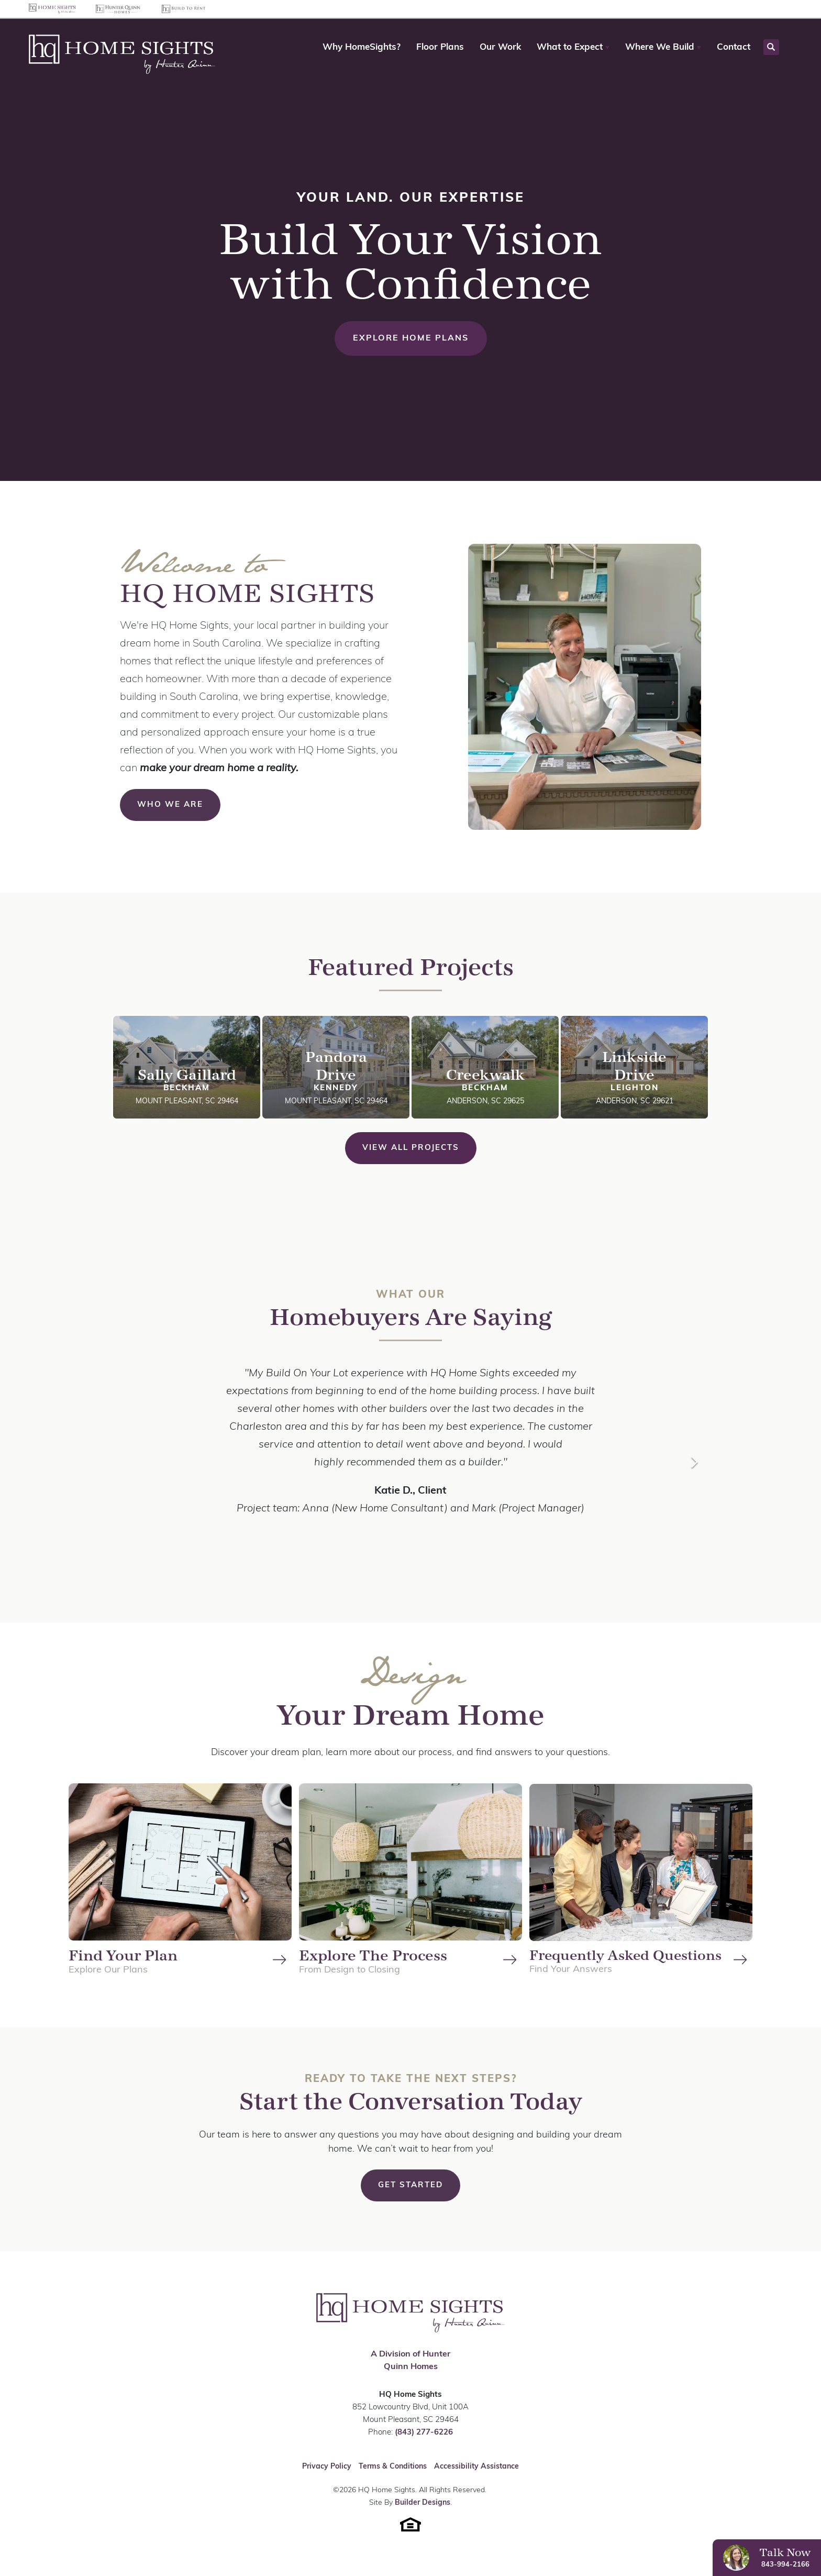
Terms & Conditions (393, 2467)
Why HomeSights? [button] (362, 47)
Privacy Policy (326, 2467)
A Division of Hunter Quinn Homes (410, 2360)
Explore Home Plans (411, 338)
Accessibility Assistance (476, 2467)
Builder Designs (422, 2503)
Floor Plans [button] (440, 47)
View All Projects (410, 1148)
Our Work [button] (500, 47)
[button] (573, 47)
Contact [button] (733, 47)
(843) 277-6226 (424, 2433)
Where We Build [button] (659, 47)
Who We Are (170, 805)
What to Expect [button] (570, 47)
